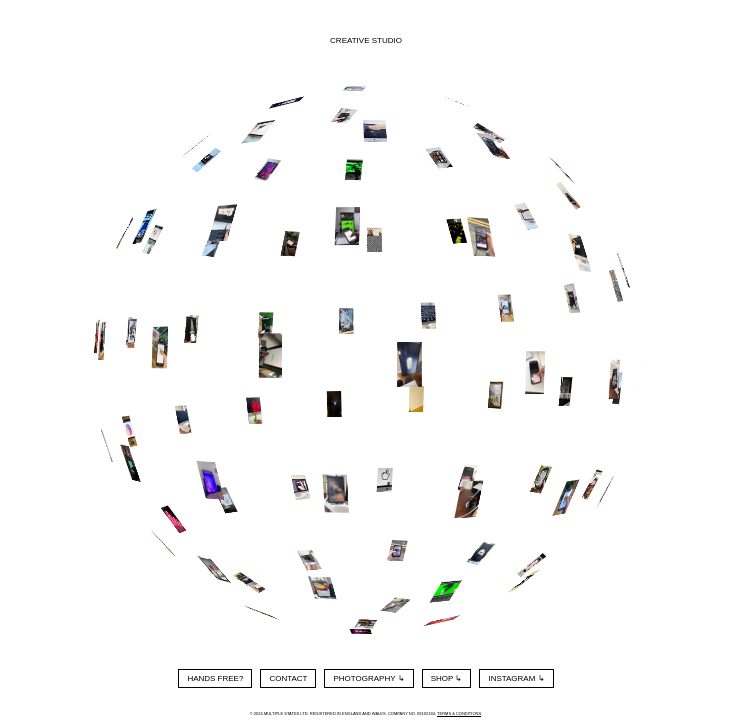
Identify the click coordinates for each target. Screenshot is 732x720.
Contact (288, 678)
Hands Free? (215, 678)
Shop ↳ (447, 678)
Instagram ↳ (516, 678)
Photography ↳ (368, 678)
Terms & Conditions (459, 713)
